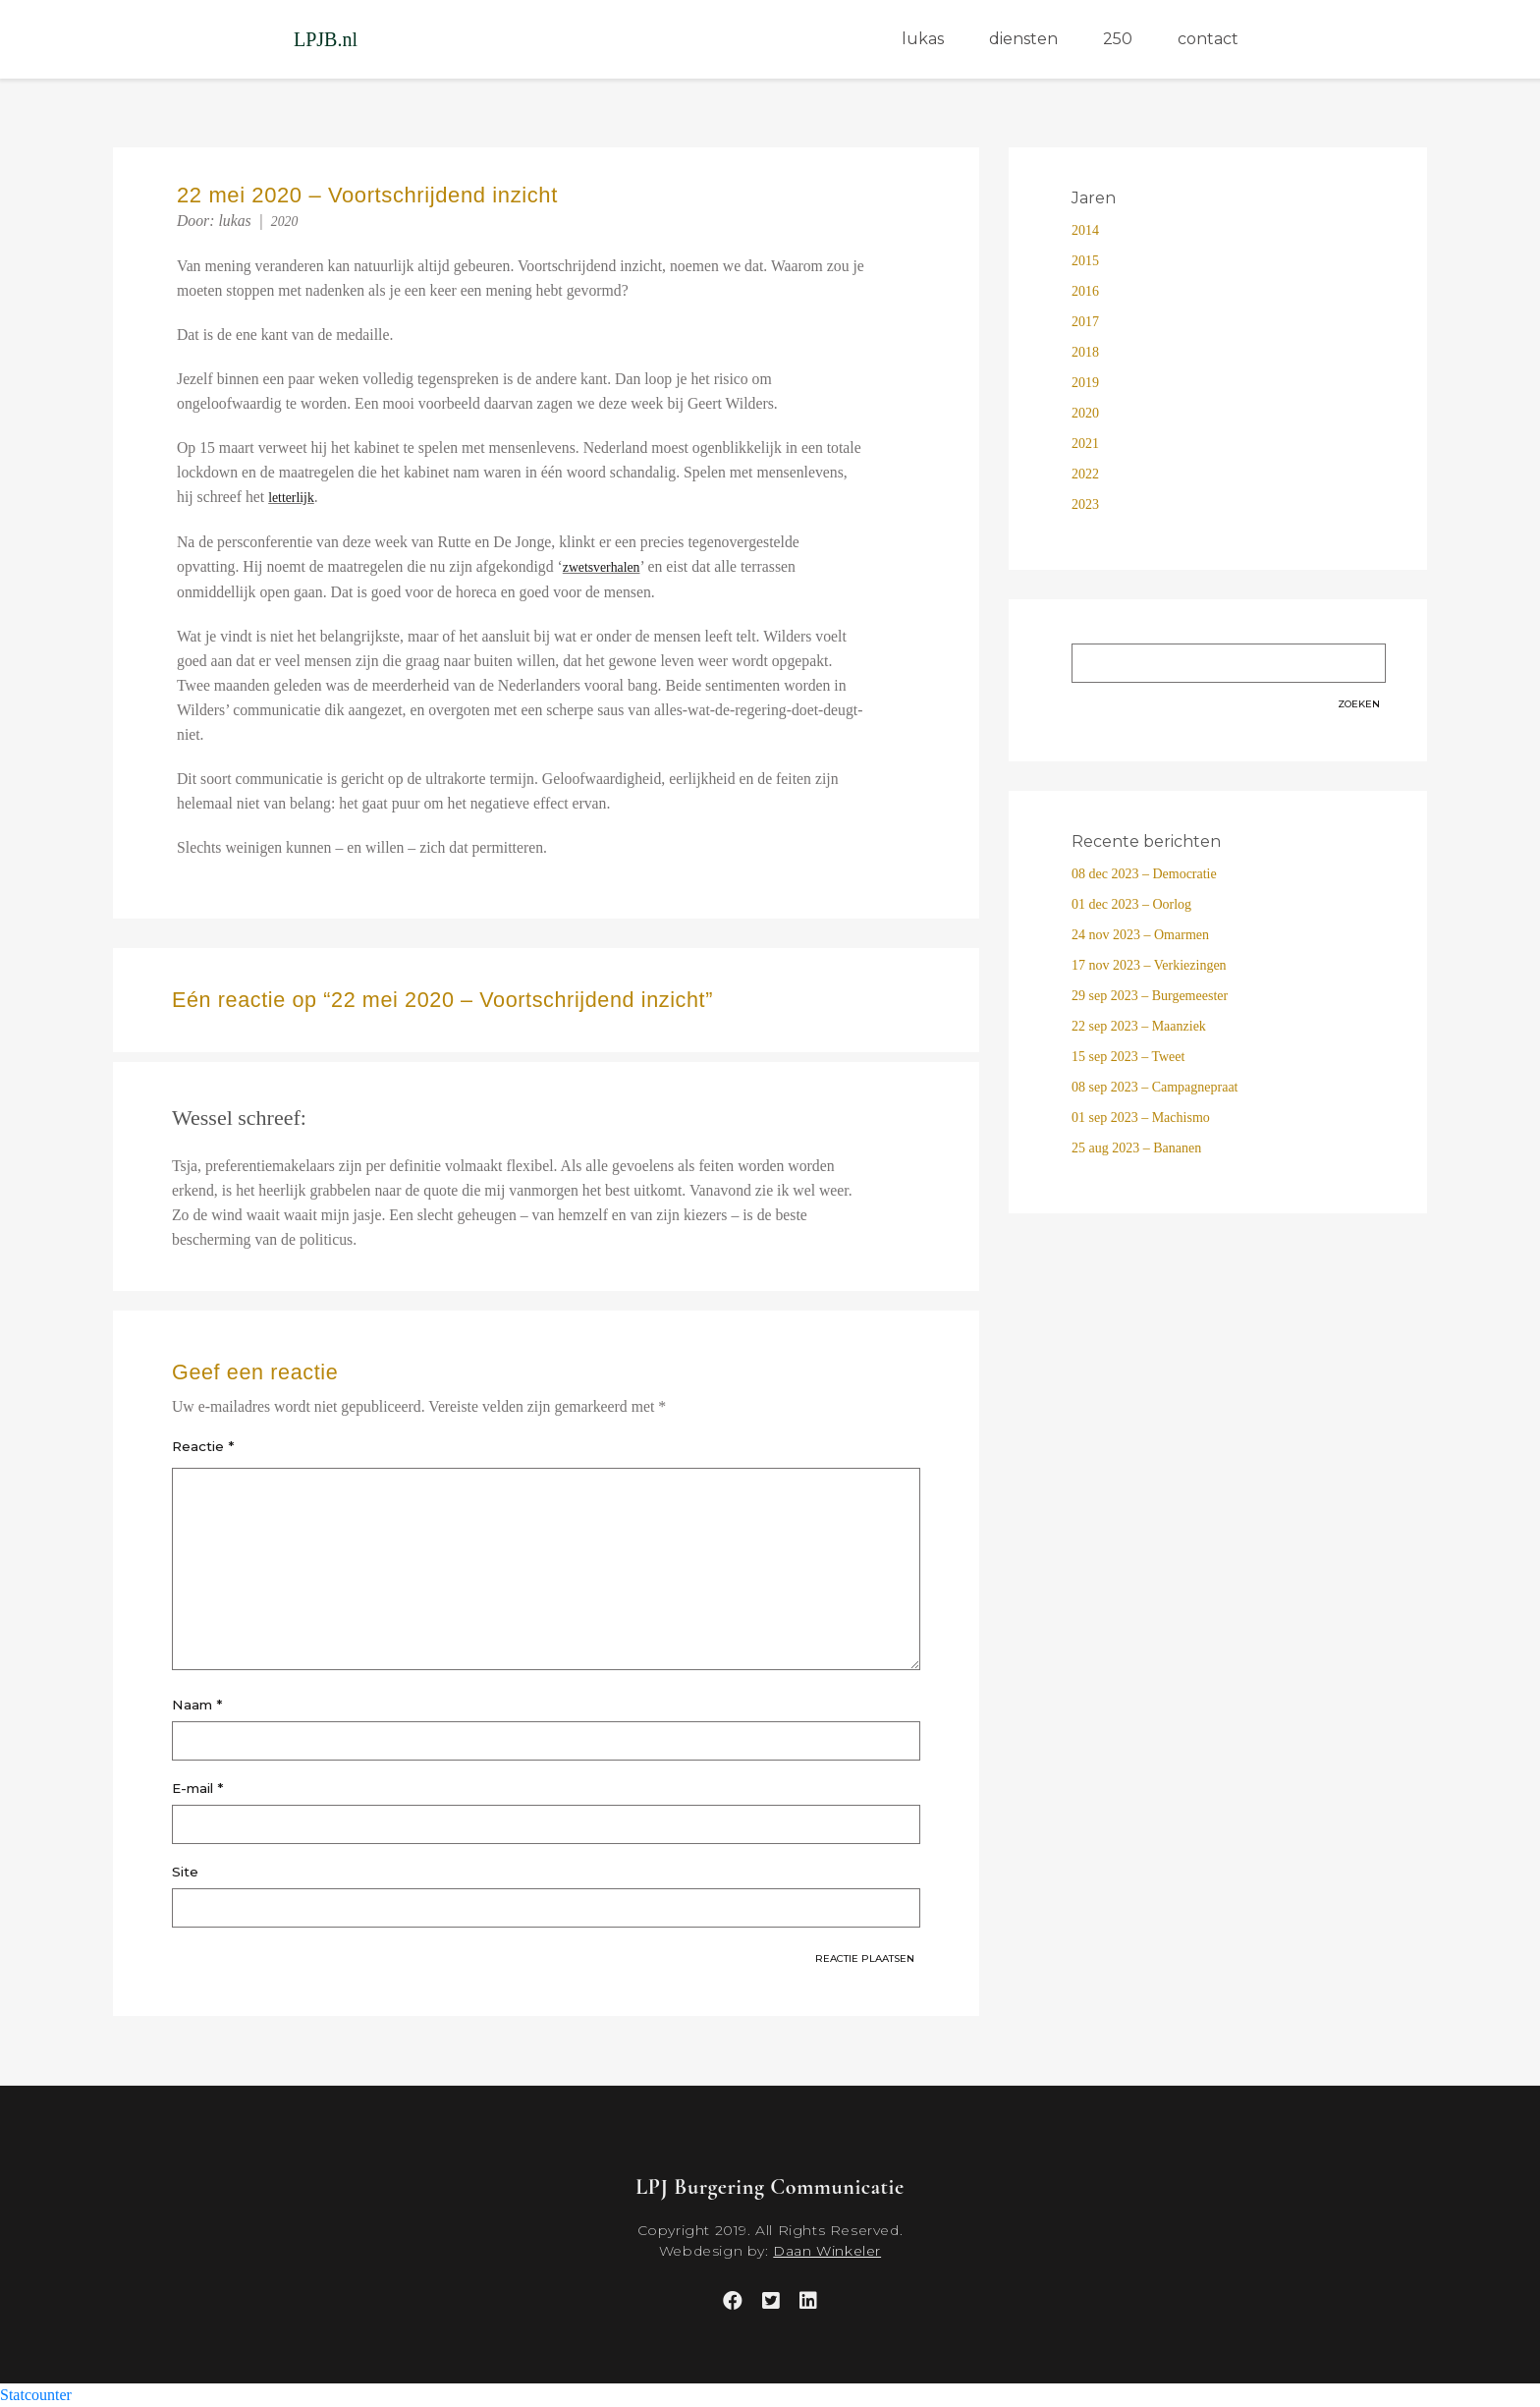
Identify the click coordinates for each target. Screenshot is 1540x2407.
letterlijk (291, 497)
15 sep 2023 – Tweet (1128, 1056)
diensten (1023, 38)
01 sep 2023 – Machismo (1141, 1117)
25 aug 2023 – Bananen (1136, 1148)
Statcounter (36, 2394)
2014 (1085, 230)
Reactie (203, 1446)
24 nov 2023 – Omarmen (1140, 934)
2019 (1085, 382)
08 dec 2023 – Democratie (1144, 874)
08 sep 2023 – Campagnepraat (1155, 1087)
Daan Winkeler (827, 2251)
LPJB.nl (326, 39)
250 (1117, 38)
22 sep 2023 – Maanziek (1139, 1026)
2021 (1085, 443)
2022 (1085, 474)
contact (1208, 38)
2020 (285, 221)
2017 (1085, 321)
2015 (1085, 260)
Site (185, 1871)
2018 (1085, 352)
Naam (197, 1704)
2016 (1085, 291)
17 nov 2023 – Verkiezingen (1149, 965)
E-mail (197, 1788)
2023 (1085, 504)
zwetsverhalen (601, 567)
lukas (923, 38)
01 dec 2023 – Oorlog (1131, 904)
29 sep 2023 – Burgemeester (1150, 995)
